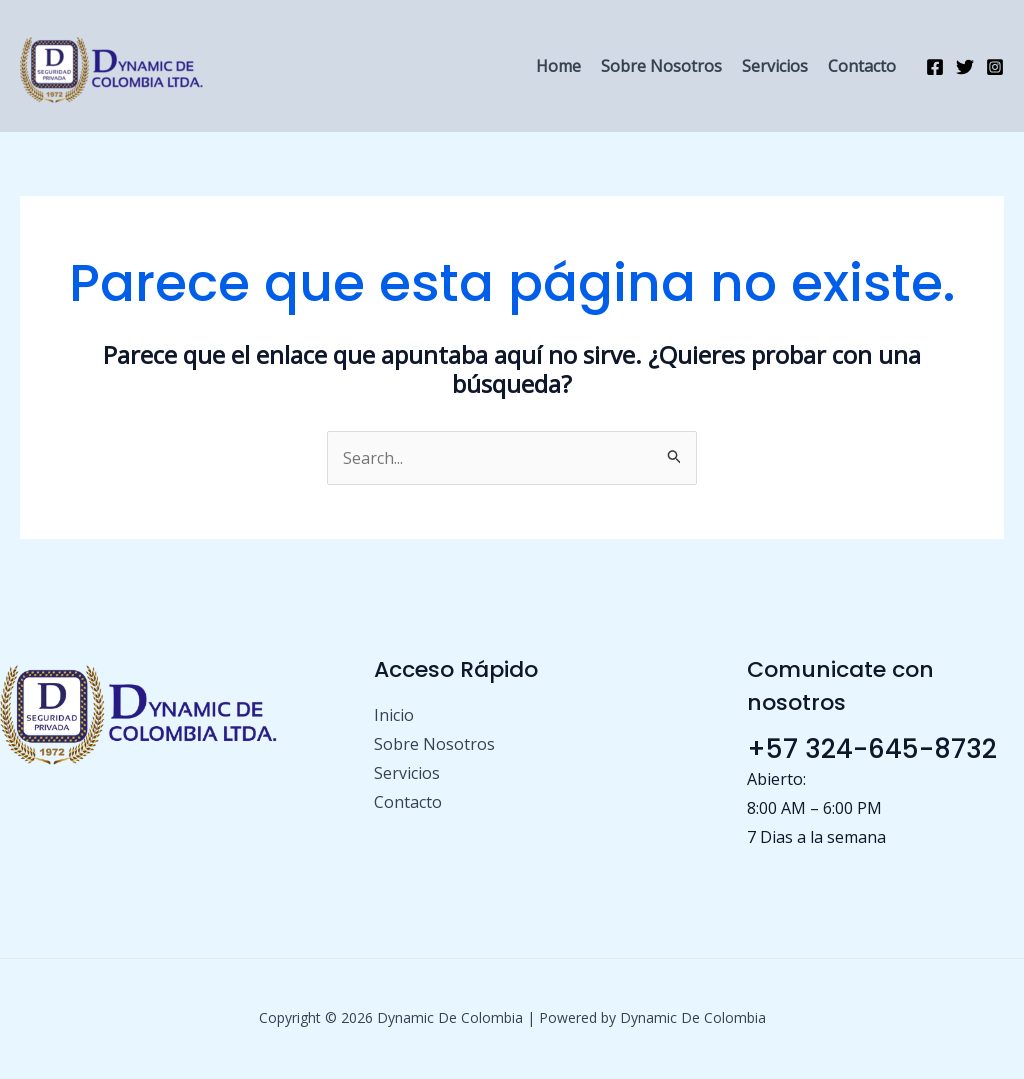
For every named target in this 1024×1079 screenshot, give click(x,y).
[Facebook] (935, 67)
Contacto (862, 66)
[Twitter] (965, 67)
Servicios (775, 66)
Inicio (394, 715)
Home (558, 66)
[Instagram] (995, 67)
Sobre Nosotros (661, 66)
